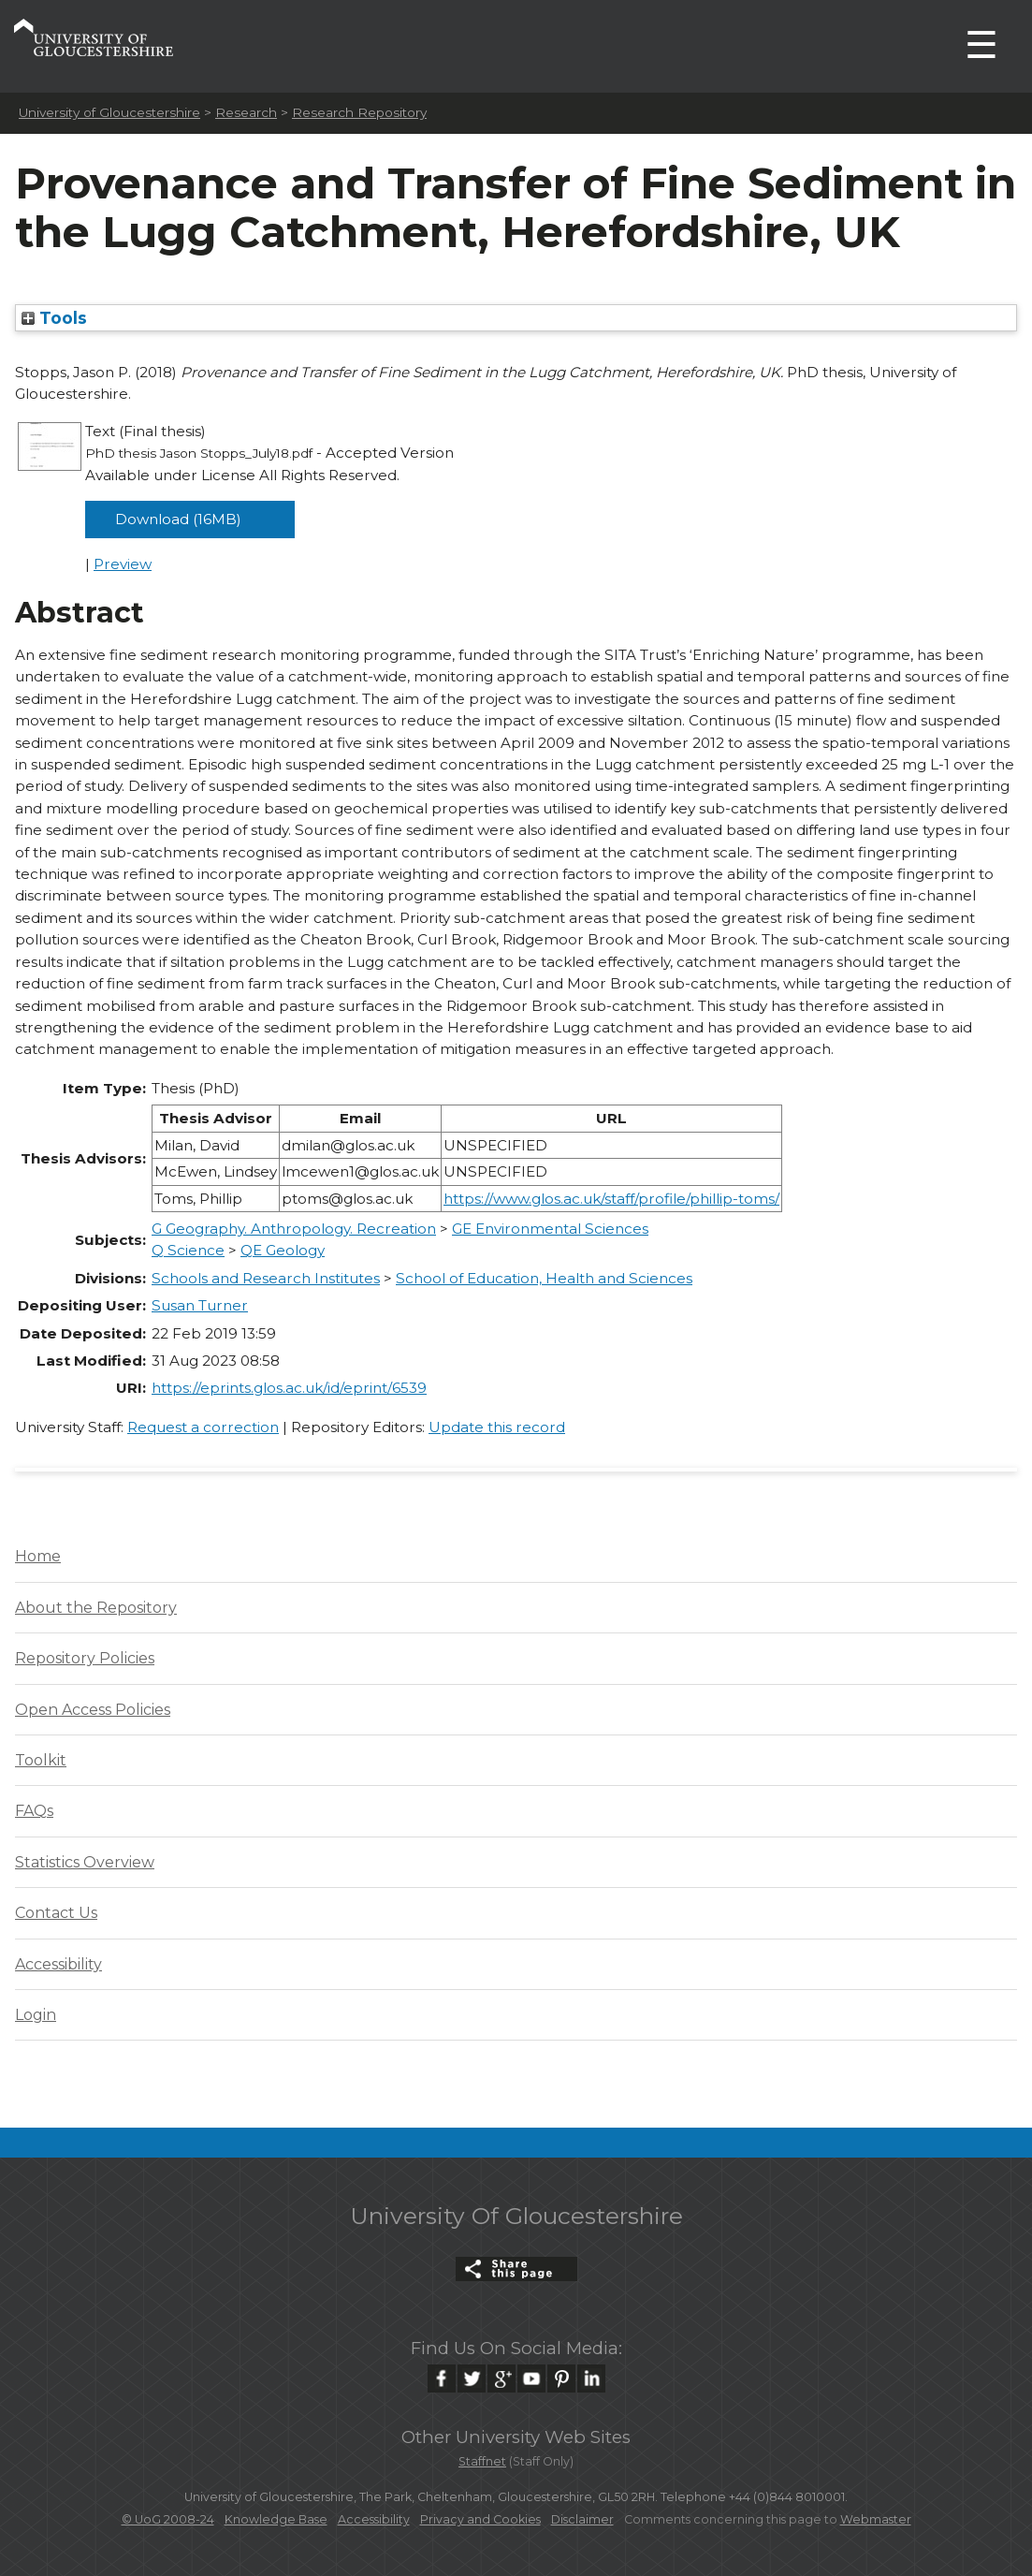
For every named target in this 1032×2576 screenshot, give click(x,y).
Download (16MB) (178, 519)
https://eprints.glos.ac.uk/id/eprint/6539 (289, 1388)
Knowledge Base (276, 2519)
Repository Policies (84, 1658)
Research (246, 112)
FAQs (34, 1811)
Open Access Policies (92, 1710)
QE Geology (282, 1250)
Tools (54, 318)
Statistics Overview (84, 1862)
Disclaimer (582, 2519)
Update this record (497, 1427)
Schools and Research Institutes (266, 1278)
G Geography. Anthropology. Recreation (294, 1228)
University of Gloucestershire (109, 112)
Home (38, 1556)
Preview (123, 564)
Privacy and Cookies (480, 2519)
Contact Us (56, 1913)
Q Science (188, 1250)
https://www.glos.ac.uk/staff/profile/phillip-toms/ (611, 1199)
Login (35, 2015)
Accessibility (58, 1964)
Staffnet (482, 2461)
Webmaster (875, 2519)
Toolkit (40, 1760)
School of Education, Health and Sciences (544, 1278)
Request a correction (203, 1427)
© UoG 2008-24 (168, 2519)
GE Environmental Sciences (550, 1228)
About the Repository (96, 1608)
